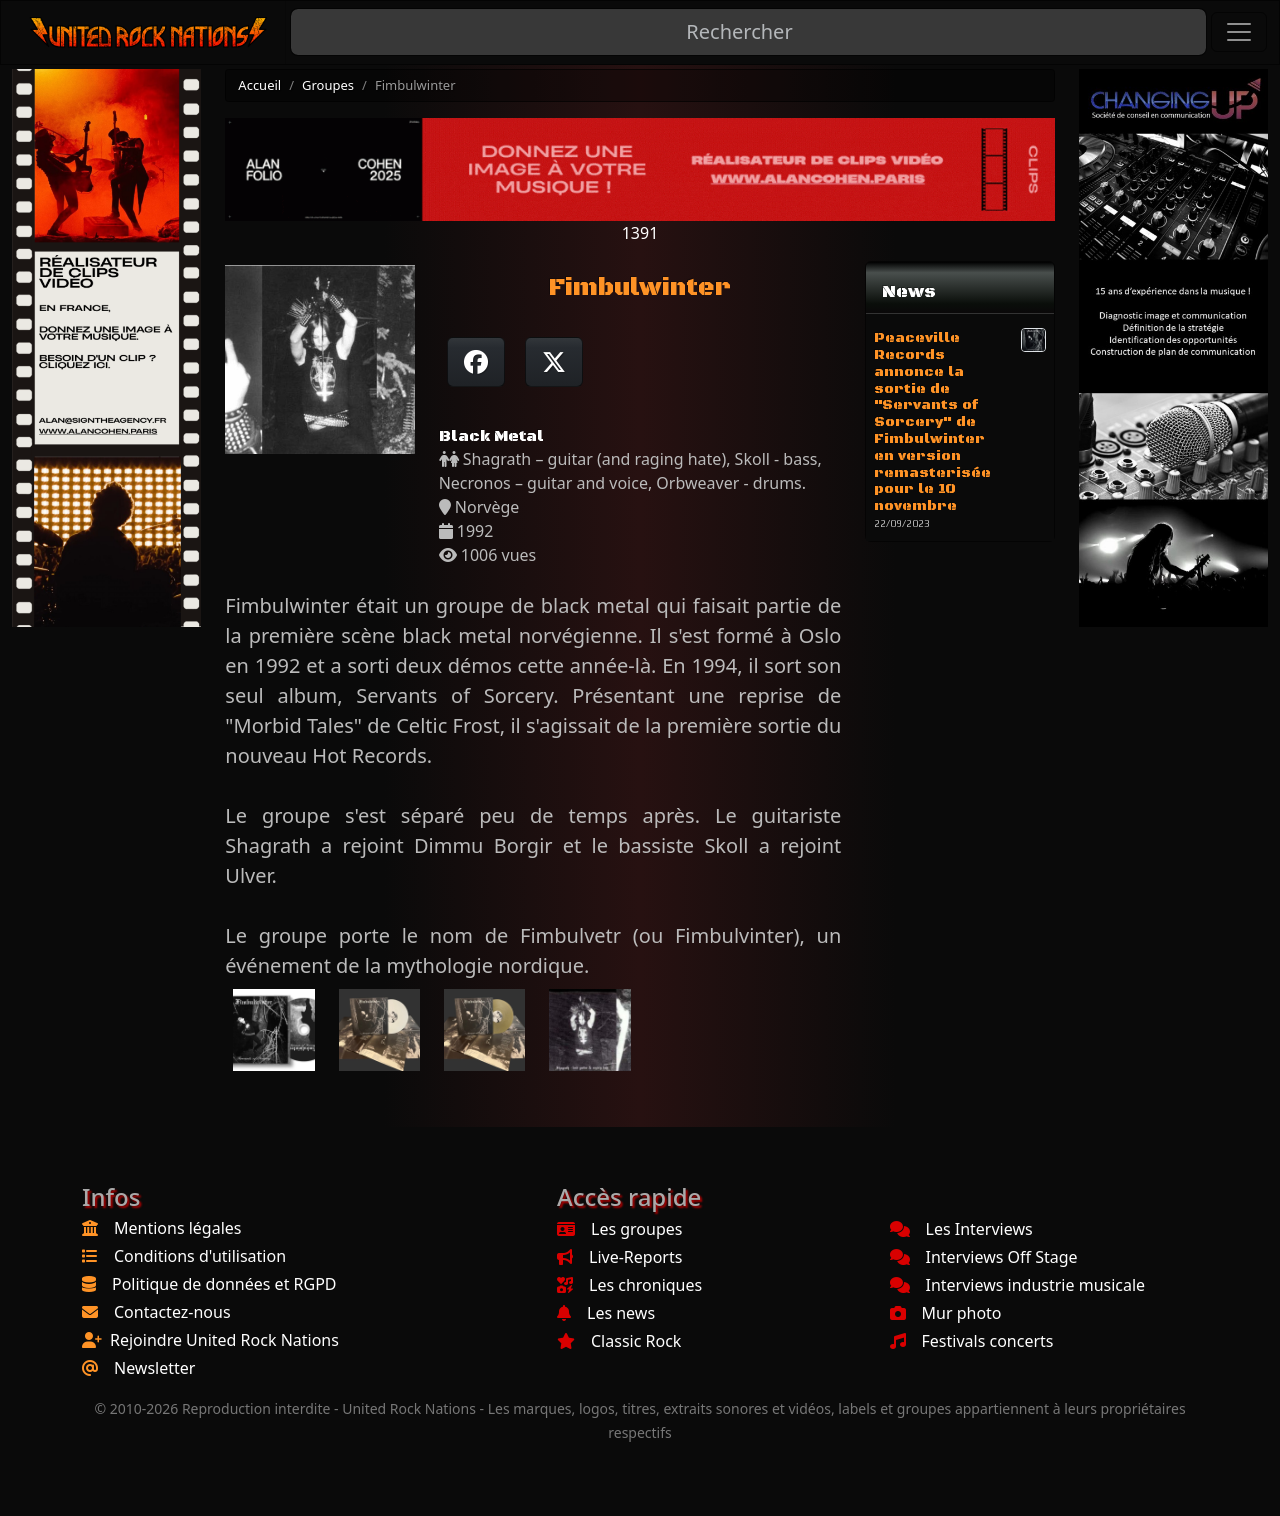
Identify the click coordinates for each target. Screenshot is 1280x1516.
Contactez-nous (172, 1312)
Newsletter (154, 1368)
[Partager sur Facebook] (476, 362)
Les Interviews (961, 1229)
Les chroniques (629, 1285)
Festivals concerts (972, 1341)
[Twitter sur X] (554, 362)
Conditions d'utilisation (200, 1256)
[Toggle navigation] (1239, 32)
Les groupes (619, 1229)
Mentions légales (178, 1228)
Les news (606, 1313)
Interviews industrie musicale (1018, 1285)
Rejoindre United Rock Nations (224, 1340)
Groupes (328, 85)
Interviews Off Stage (984, 1257)
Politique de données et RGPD (224, 1284)
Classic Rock (619, 1341)
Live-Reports (619, 1257)
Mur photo (946, 1313)
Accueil (259, 85)
